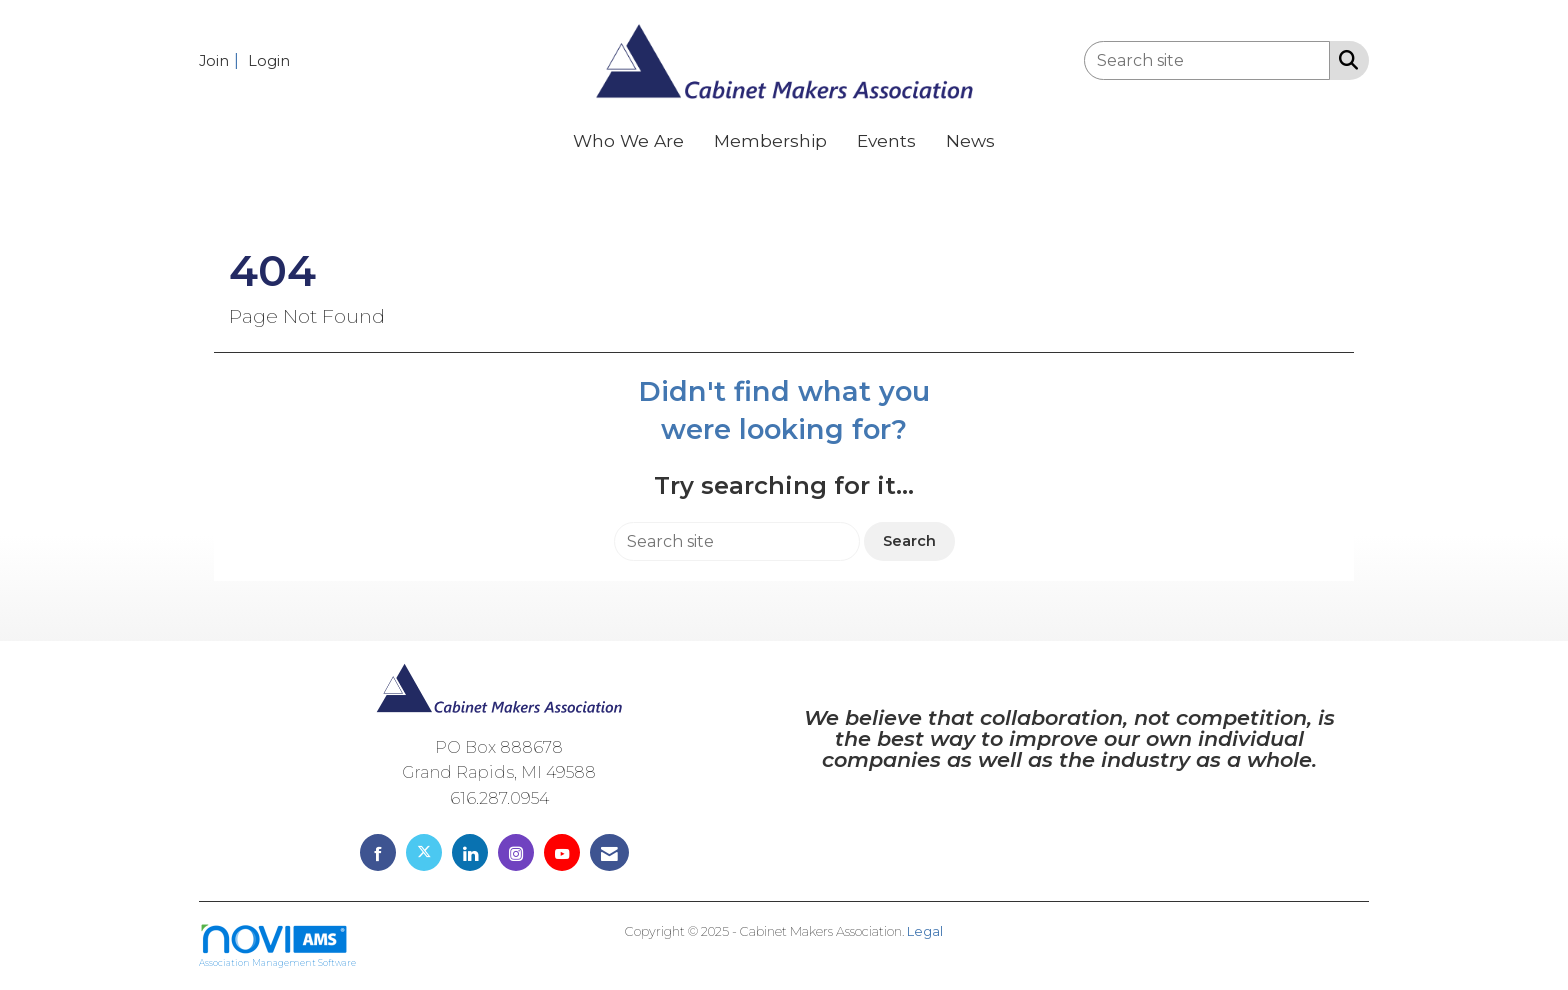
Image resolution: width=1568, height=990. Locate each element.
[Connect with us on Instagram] (516, 852)
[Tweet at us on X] (424, 852)
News (970, 140)
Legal (925, 931)
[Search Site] (1344, 59)
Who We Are (628, 140)
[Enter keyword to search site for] (1207, 60)
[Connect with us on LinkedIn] (470, 852)
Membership (770, 140)
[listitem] (221, 60)
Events (886, 140)
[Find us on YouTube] (562, 852)
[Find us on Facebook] (378, 852)
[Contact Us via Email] (609, 852)
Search (909, 541)
